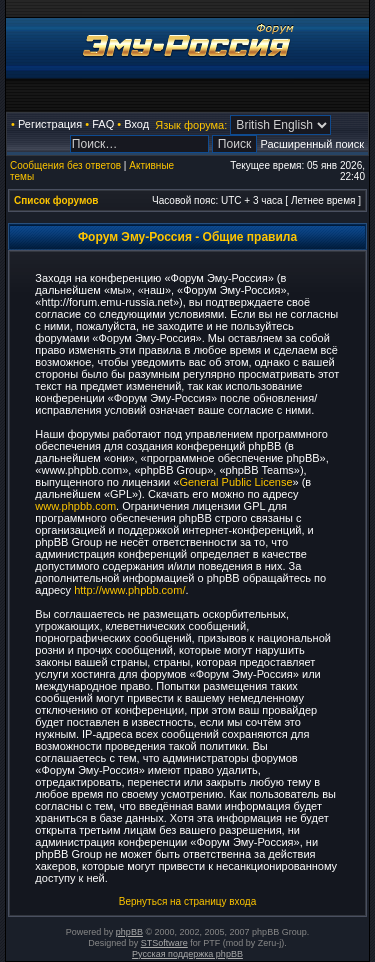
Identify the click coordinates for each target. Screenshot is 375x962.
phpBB (129, 932)
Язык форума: (191, 125)
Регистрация (50, 124)
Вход (136, 124)
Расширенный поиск (312, 144)
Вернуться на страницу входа (187, 901)
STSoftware (164, 943)
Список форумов (56, 200)
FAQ (103, 124)
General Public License (235, 482)
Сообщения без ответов (65, 165)
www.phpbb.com (75, 506)
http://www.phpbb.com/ (129, 590)
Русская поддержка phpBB (187, 954)
